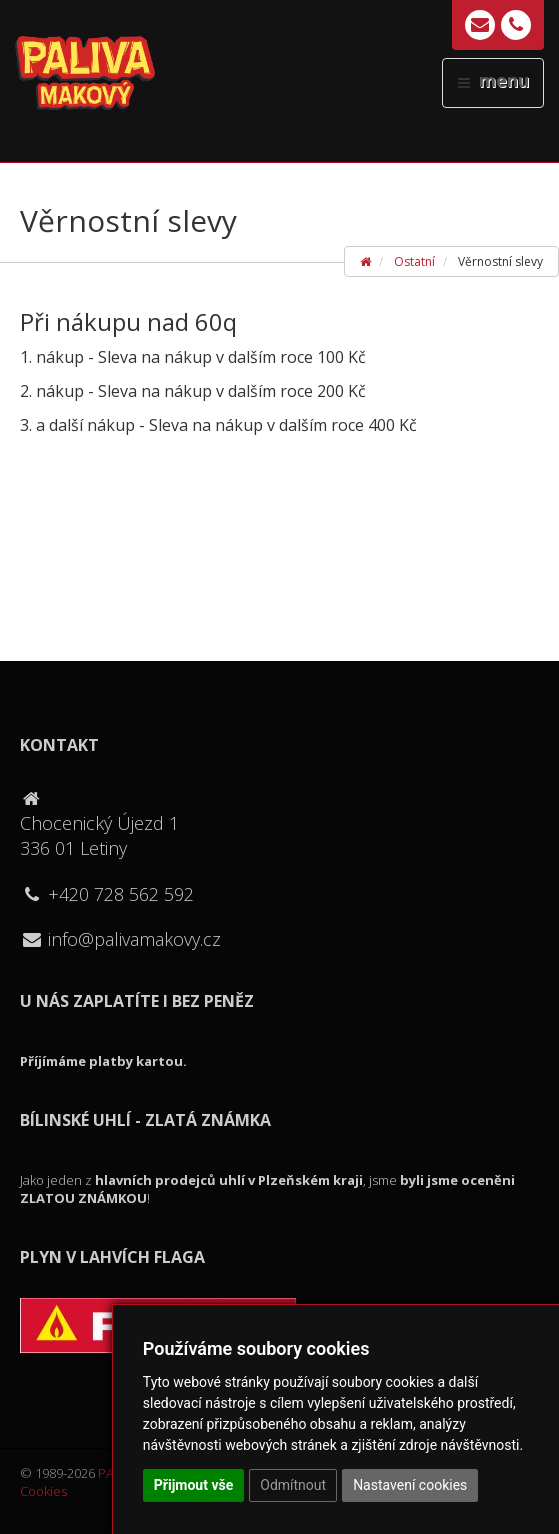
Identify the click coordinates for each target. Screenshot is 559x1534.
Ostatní (414, 261)
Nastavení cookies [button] (410, 1485)
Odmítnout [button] (293, 1485)
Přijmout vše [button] (193, 1485)
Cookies (43, 1491)
